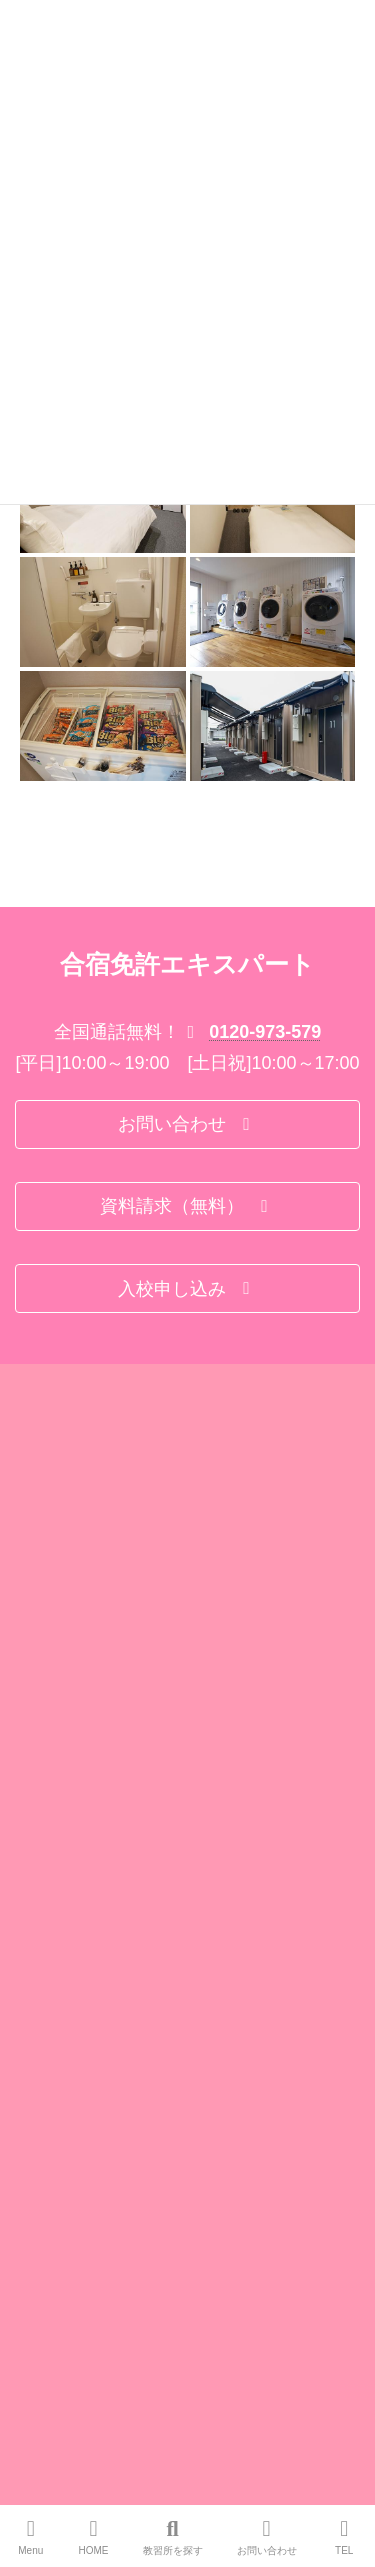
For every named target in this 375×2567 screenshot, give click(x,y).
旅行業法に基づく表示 (75, 1836)
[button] (187, 1467)
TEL (345, 2537)
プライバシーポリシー (75, 1873)
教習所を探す (173, 2537)
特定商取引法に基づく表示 (87, 1799)
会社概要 (39, 1762)
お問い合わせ (267, 2537)
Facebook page (188, 2422)
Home (31, 1725)
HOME (94, 2537)
